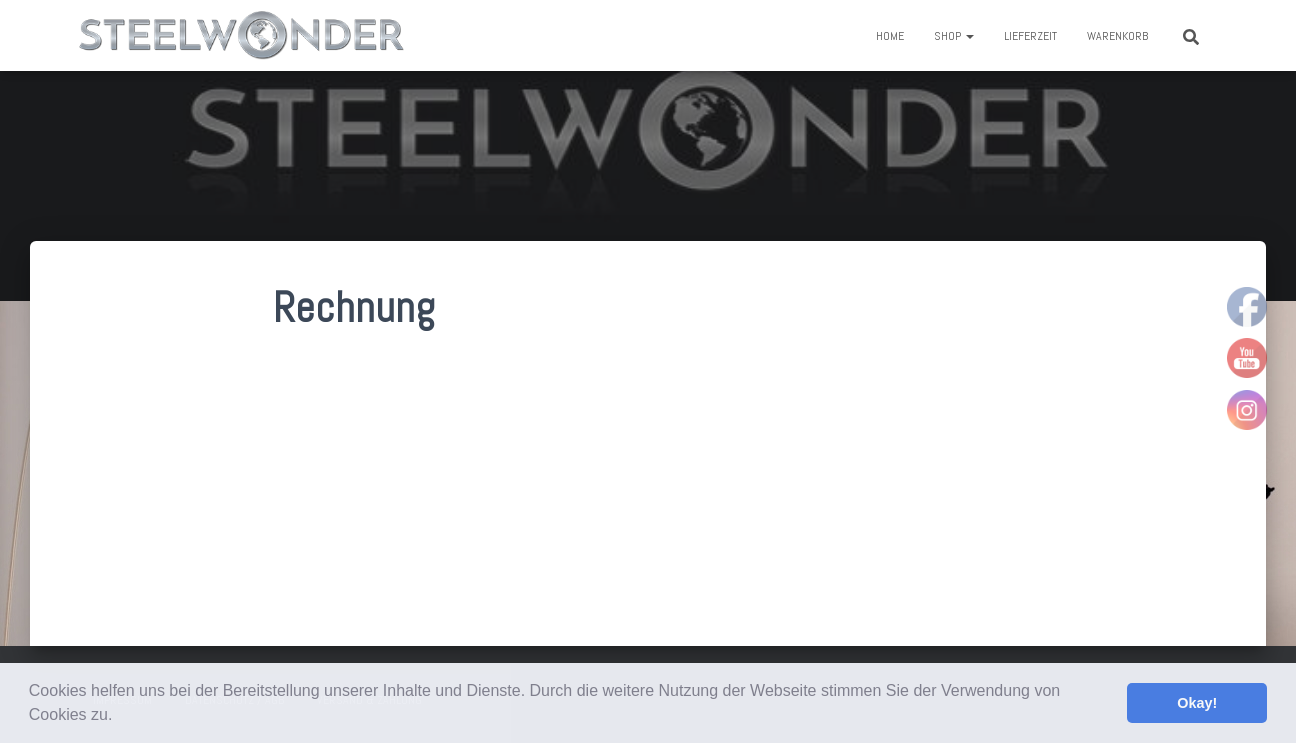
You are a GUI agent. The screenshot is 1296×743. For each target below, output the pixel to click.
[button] (120, 717)
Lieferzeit (1030, 36)
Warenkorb (1117, 36)
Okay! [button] (1197, 703)
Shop (954, 36)
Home (890, 36)
